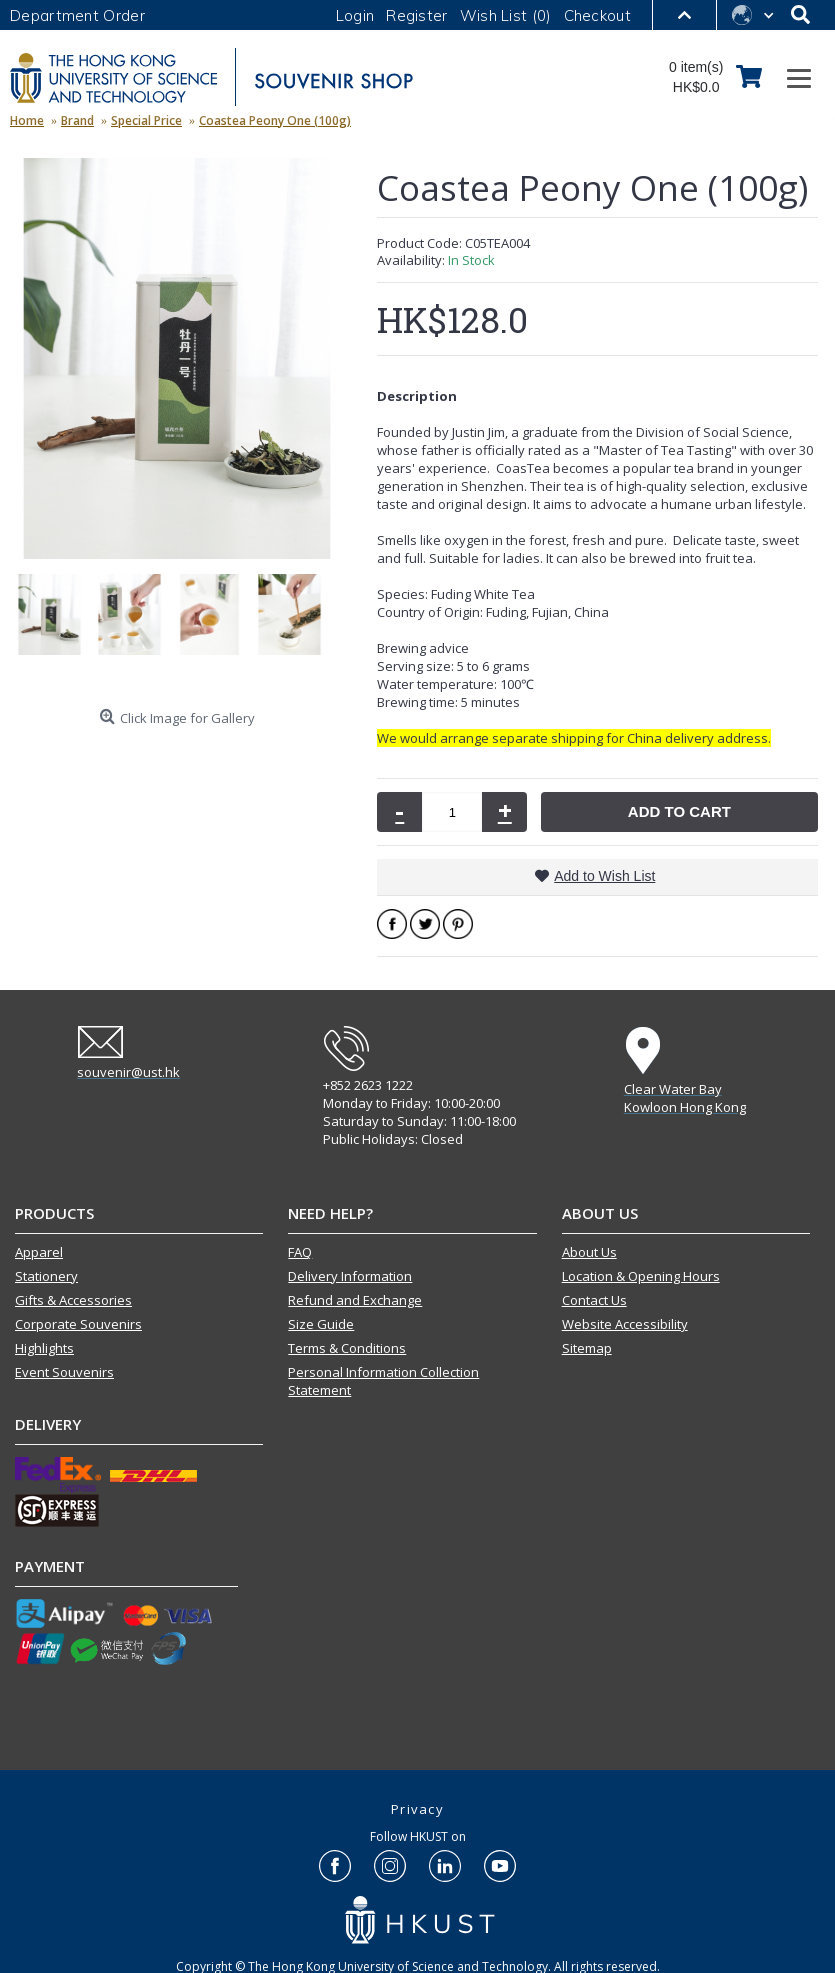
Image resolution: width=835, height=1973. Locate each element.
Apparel (39, 1252)
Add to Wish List (604, 876)
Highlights (44, 1348)
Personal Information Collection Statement (383, 1381)
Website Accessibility (625, 1324)
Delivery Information (350, 1276)
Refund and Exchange (355, 1300)
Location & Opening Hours (641, 1276)
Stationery (46, 1276)
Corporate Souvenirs (78, 1324)
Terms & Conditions (347, 1348)
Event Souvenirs (64, 1372)
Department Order (77, 15)
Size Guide (321, 1324)
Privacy (417, 1809)
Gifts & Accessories (73, 1300)
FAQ (300, 1252)
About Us (589, 1252)
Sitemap (587, 1348)
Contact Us (594, 1300)
